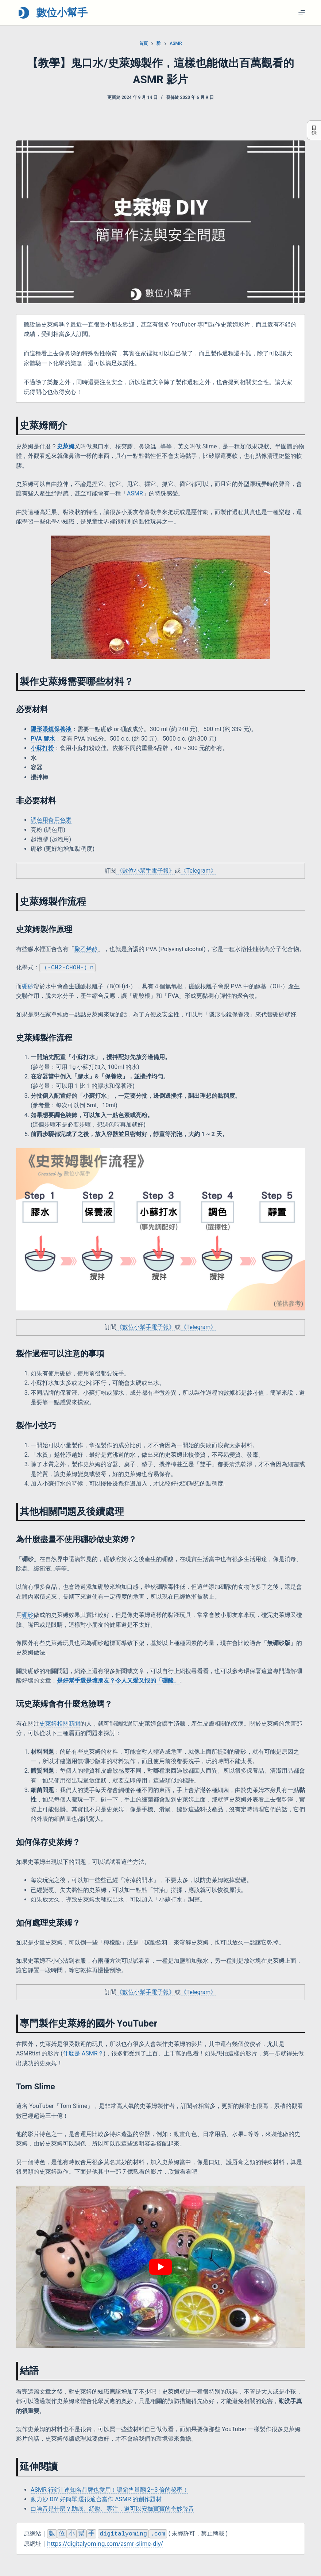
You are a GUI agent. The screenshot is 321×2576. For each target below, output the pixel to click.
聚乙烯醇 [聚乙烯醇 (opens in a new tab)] (86, 949)
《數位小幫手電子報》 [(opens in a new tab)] (145, 870)
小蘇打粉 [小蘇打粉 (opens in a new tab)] (42, 748)
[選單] (301, 12)
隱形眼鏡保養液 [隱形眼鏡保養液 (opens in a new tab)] (51, 729)
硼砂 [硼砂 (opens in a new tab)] (28, 986)
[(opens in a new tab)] (118, 1681)
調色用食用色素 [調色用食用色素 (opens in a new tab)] (51, 819)
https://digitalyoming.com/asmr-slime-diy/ (105, 2544)
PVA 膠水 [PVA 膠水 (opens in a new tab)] (43, 738)
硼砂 (28, 1615)
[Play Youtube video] (160, 2267)
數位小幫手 (62, 13)
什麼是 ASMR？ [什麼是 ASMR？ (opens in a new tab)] (83, 2053)
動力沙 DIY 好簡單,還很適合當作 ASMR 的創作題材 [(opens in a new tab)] (96, 2499)
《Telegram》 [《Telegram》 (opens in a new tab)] (198, 870)
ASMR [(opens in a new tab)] (135, 493)
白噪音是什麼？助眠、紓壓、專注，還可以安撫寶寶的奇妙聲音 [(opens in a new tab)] (112, 2509)
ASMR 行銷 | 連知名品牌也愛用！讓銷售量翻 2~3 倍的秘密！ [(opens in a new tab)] (109, 2489)
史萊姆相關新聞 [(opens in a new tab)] (59, 1723)
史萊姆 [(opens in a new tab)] (65, 446)
